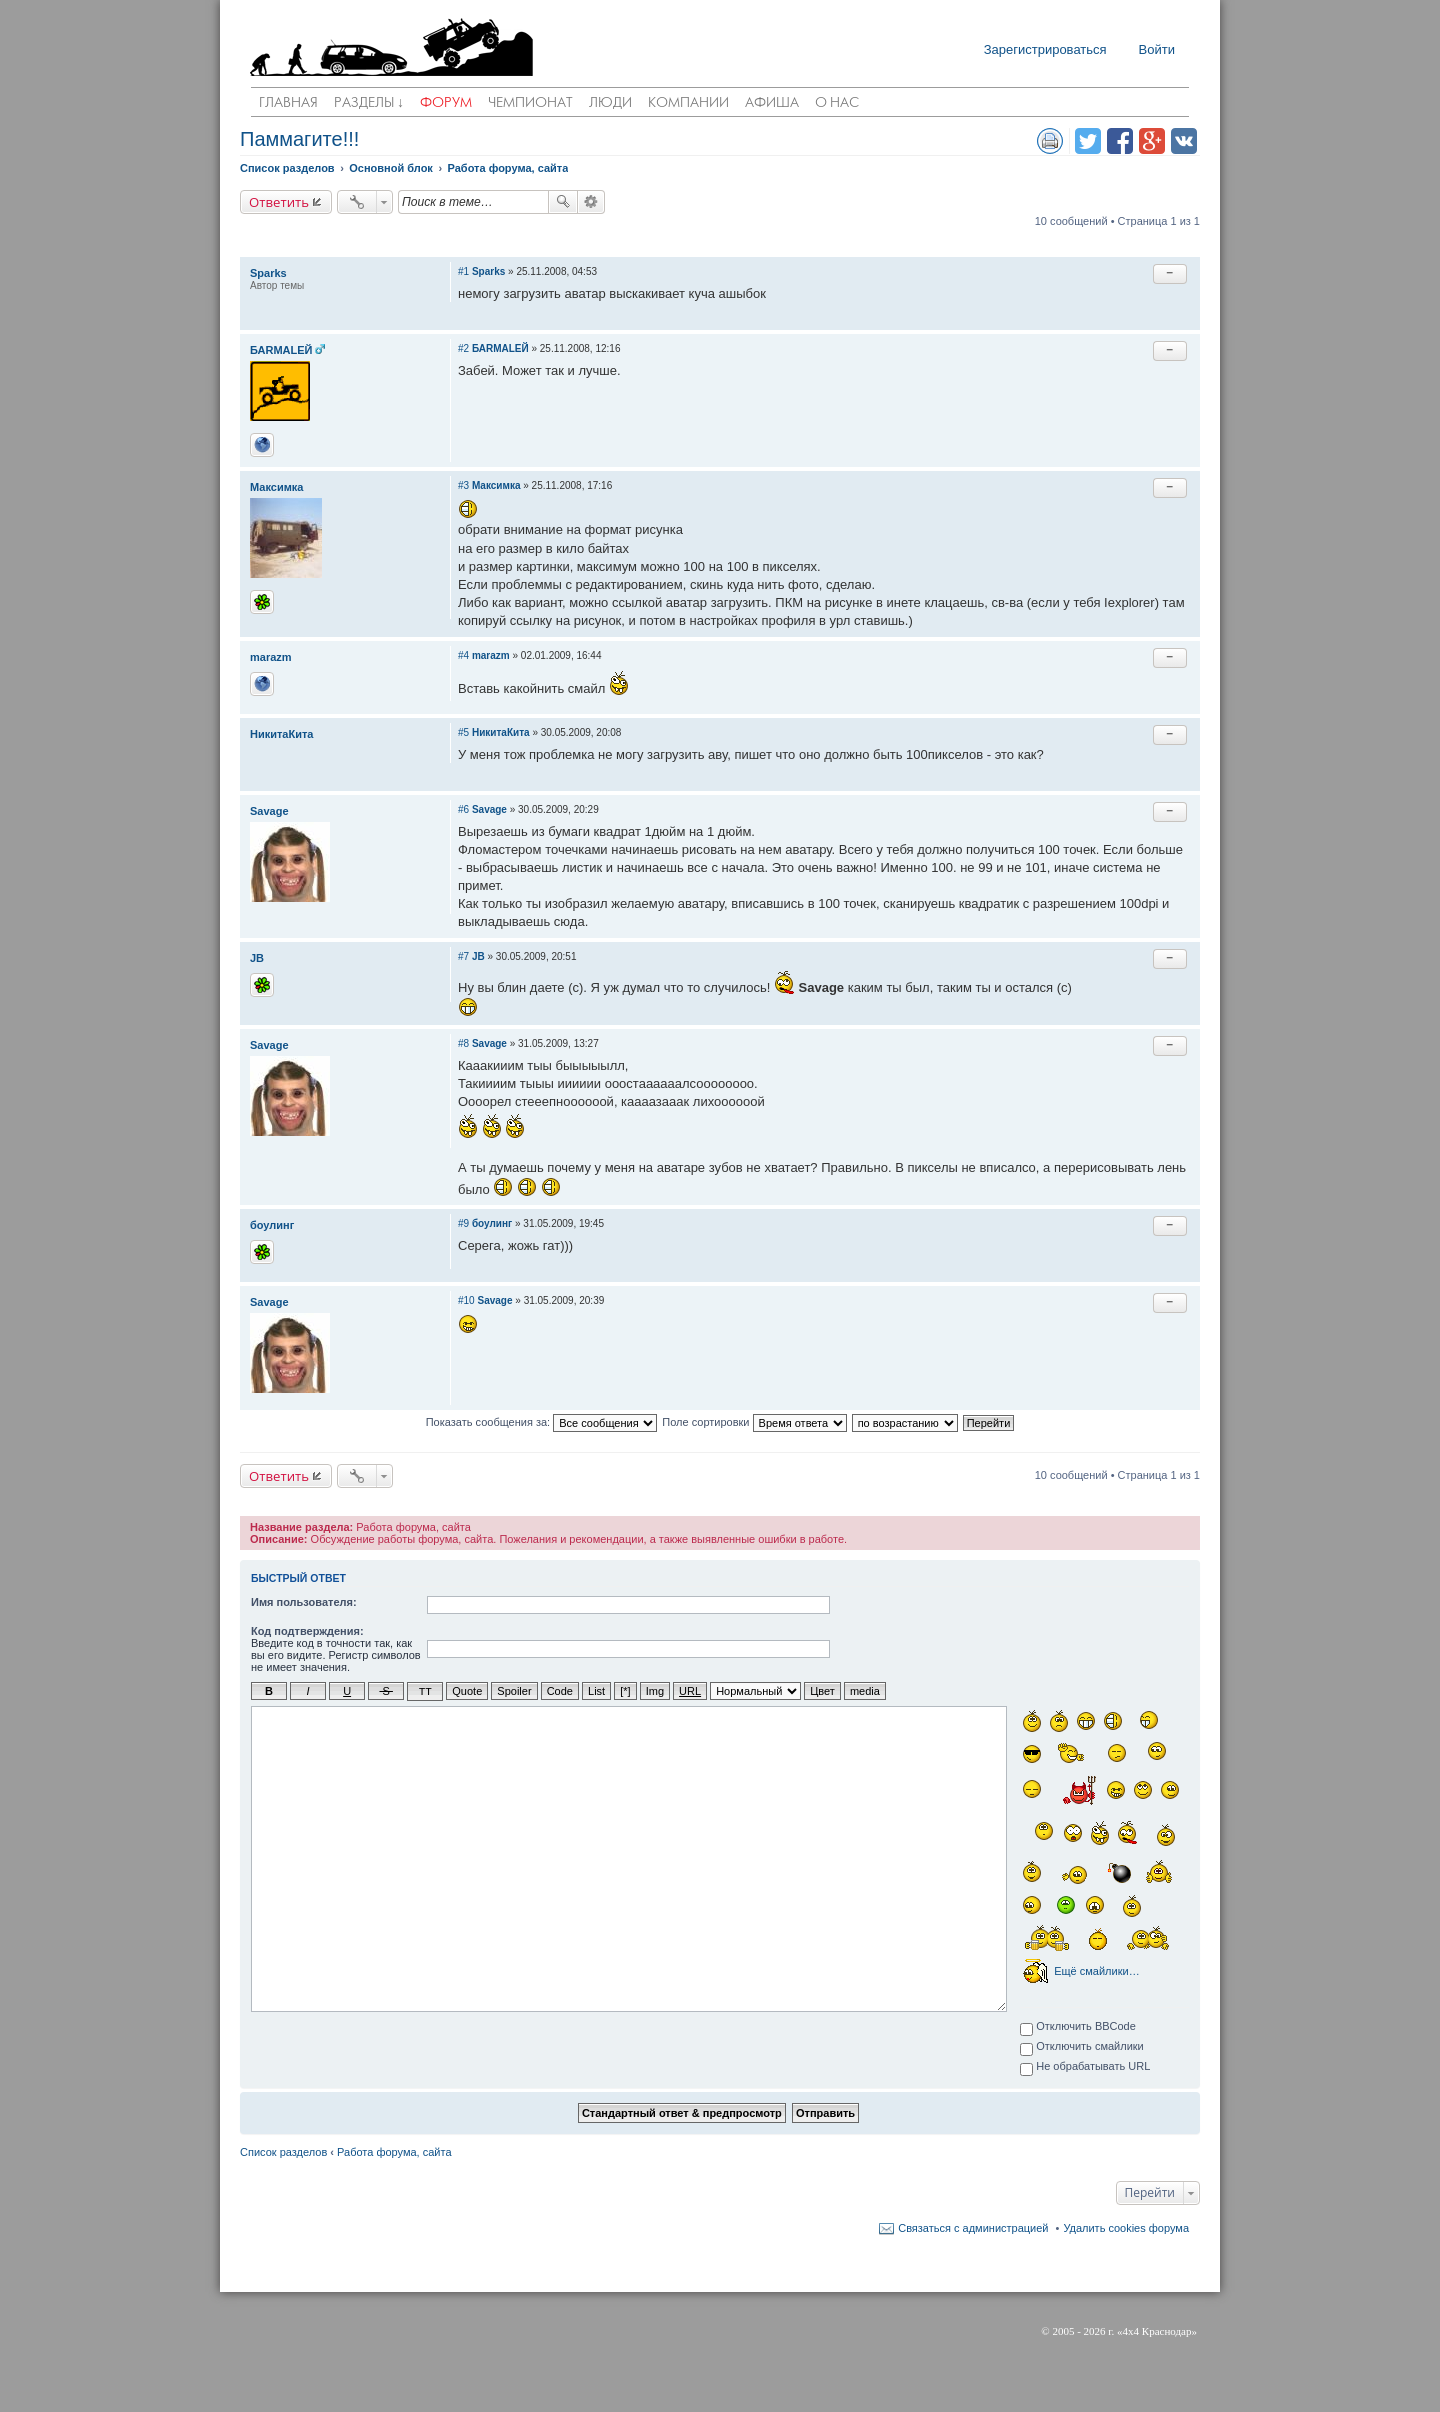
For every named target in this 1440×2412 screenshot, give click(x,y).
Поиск (563, 202)
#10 (466, 1300)
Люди (610, 103)
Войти (1157, 49)
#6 (463, 809)
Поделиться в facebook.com (1120, 141)
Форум (446, 103)
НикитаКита (281, 734)
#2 (463, 348)
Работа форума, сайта (394, 2151)
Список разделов (283, 2151)
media (865, 1691)
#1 (463, 271)
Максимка (276, 487)
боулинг (272, 1225)
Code (560, 1691)
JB (257, 958)
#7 (463, 956)
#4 (463, 655)
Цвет (822, 1691)
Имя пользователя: (304, 1602)
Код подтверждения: (307, 1631)
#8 (463, 1043)
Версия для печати (1050, 141)
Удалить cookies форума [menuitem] (1126, 2227)
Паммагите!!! (299, 139)
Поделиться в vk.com (1184, 141)
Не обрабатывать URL (1085, 2067)
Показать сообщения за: (542, 1423)
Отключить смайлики (1082, 2047)
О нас (837, 103)
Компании (688, 103)
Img (655, 1691)
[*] (625, 1691)
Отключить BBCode (1078, 2027)
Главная (288, 103)
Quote (467, 1691)
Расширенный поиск (591, 202)
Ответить (279, 202)
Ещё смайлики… (1096, 1970)
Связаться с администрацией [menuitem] (973, 2227)
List (596, 1691)
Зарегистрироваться (1045, 49)
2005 (1063, 2330)
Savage (269, 811)
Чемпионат (530, 103)
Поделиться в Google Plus (1152, 141)
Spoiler (514, 1691)
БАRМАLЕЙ (281, 350)
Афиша (772, 103)
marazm (271, 657)
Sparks (268, 273)
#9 (463, 1223)
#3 (463, 485)
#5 (463, 732)
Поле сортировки (754, 1423)
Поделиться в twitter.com (1088, 141)
